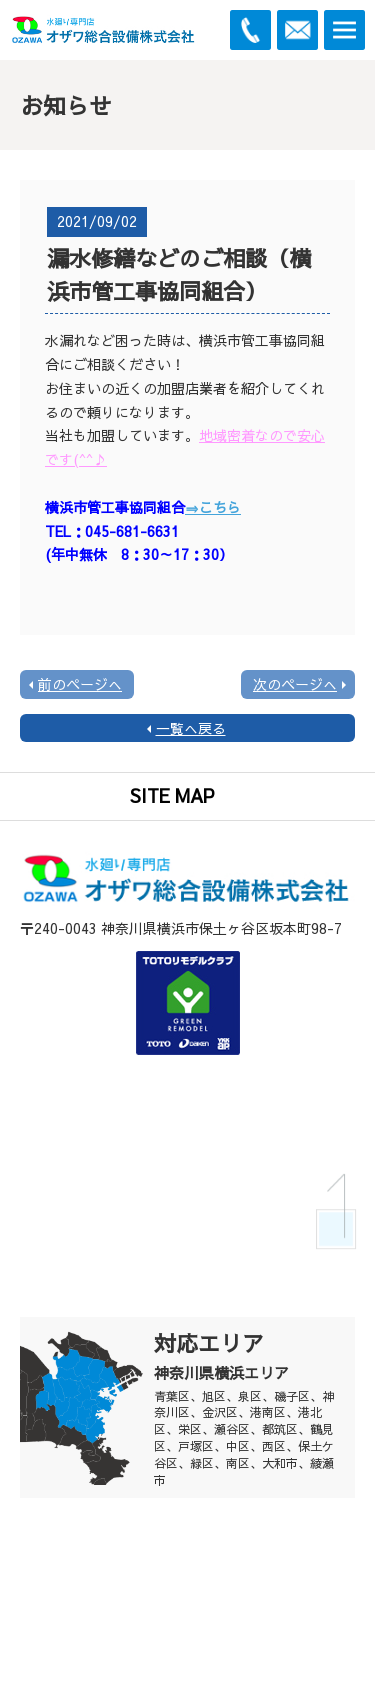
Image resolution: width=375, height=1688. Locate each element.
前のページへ (80, 684)
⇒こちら (213, 507)
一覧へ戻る (191, 728)
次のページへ (295, 684)
